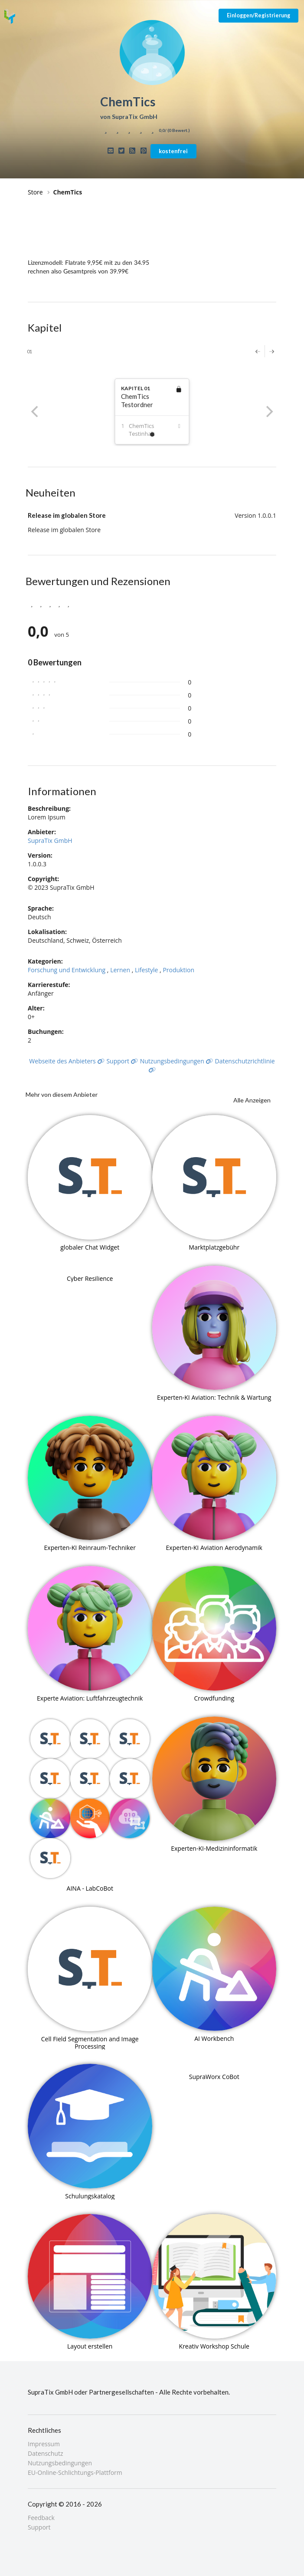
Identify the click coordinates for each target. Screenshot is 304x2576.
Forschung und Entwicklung (66, 970)
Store (35, 192)
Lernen (120, 970)
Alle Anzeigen (252, 1100)
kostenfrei (173, 151)
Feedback (41, 2518)
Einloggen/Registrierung (258, 15)
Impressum (44, 2444)
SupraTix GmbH (50, 840)
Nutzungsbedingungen (176, 1061)
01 (29, 351)
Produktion (178, 970)
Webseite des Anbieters (67, 1061)
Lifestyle (146, 970)
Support (122, 1061)
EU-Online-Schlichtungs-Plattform (75, 2472)
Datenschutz (45, 2453)
